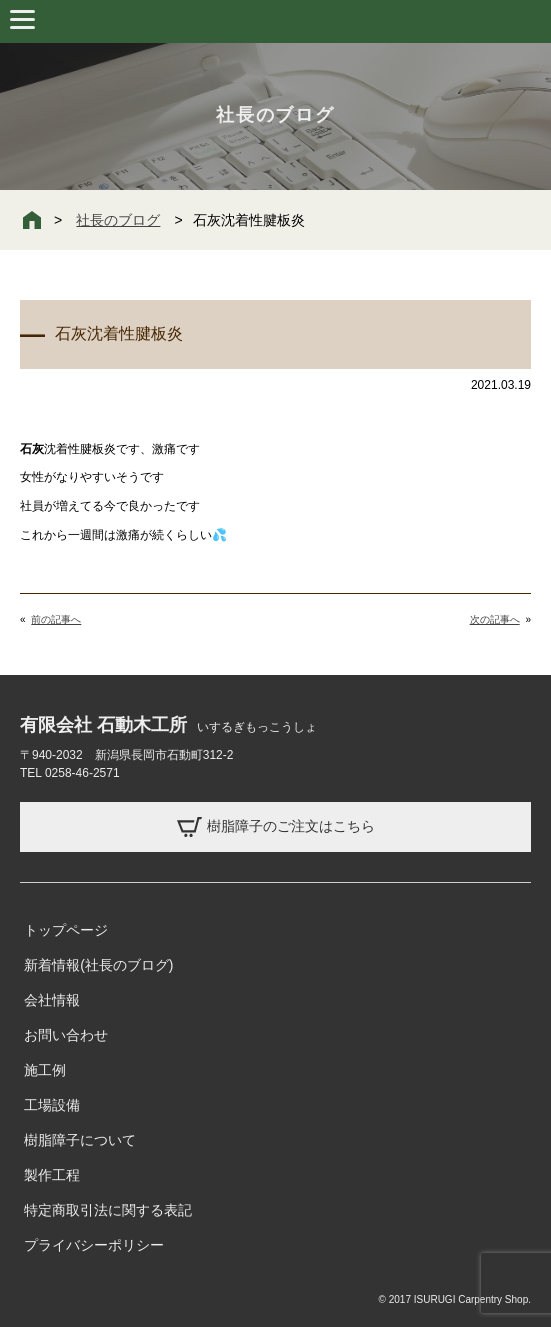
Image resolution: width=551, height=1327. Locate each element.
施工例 (45, 1070)
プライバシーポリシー (94, 1245)
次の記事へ (495, 619)
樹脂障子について (80, 1140)
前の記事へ (56, 619)
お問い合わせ (66, 1035)
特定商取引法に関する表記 (108, 1210)
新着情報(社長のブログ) (98, 965)
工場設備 (52, 1105)
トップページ (66, 930)
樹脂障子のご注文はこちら (276, 827)
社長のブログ (118, 220)
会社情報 (52, 1000)
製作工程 (52, 1175)
